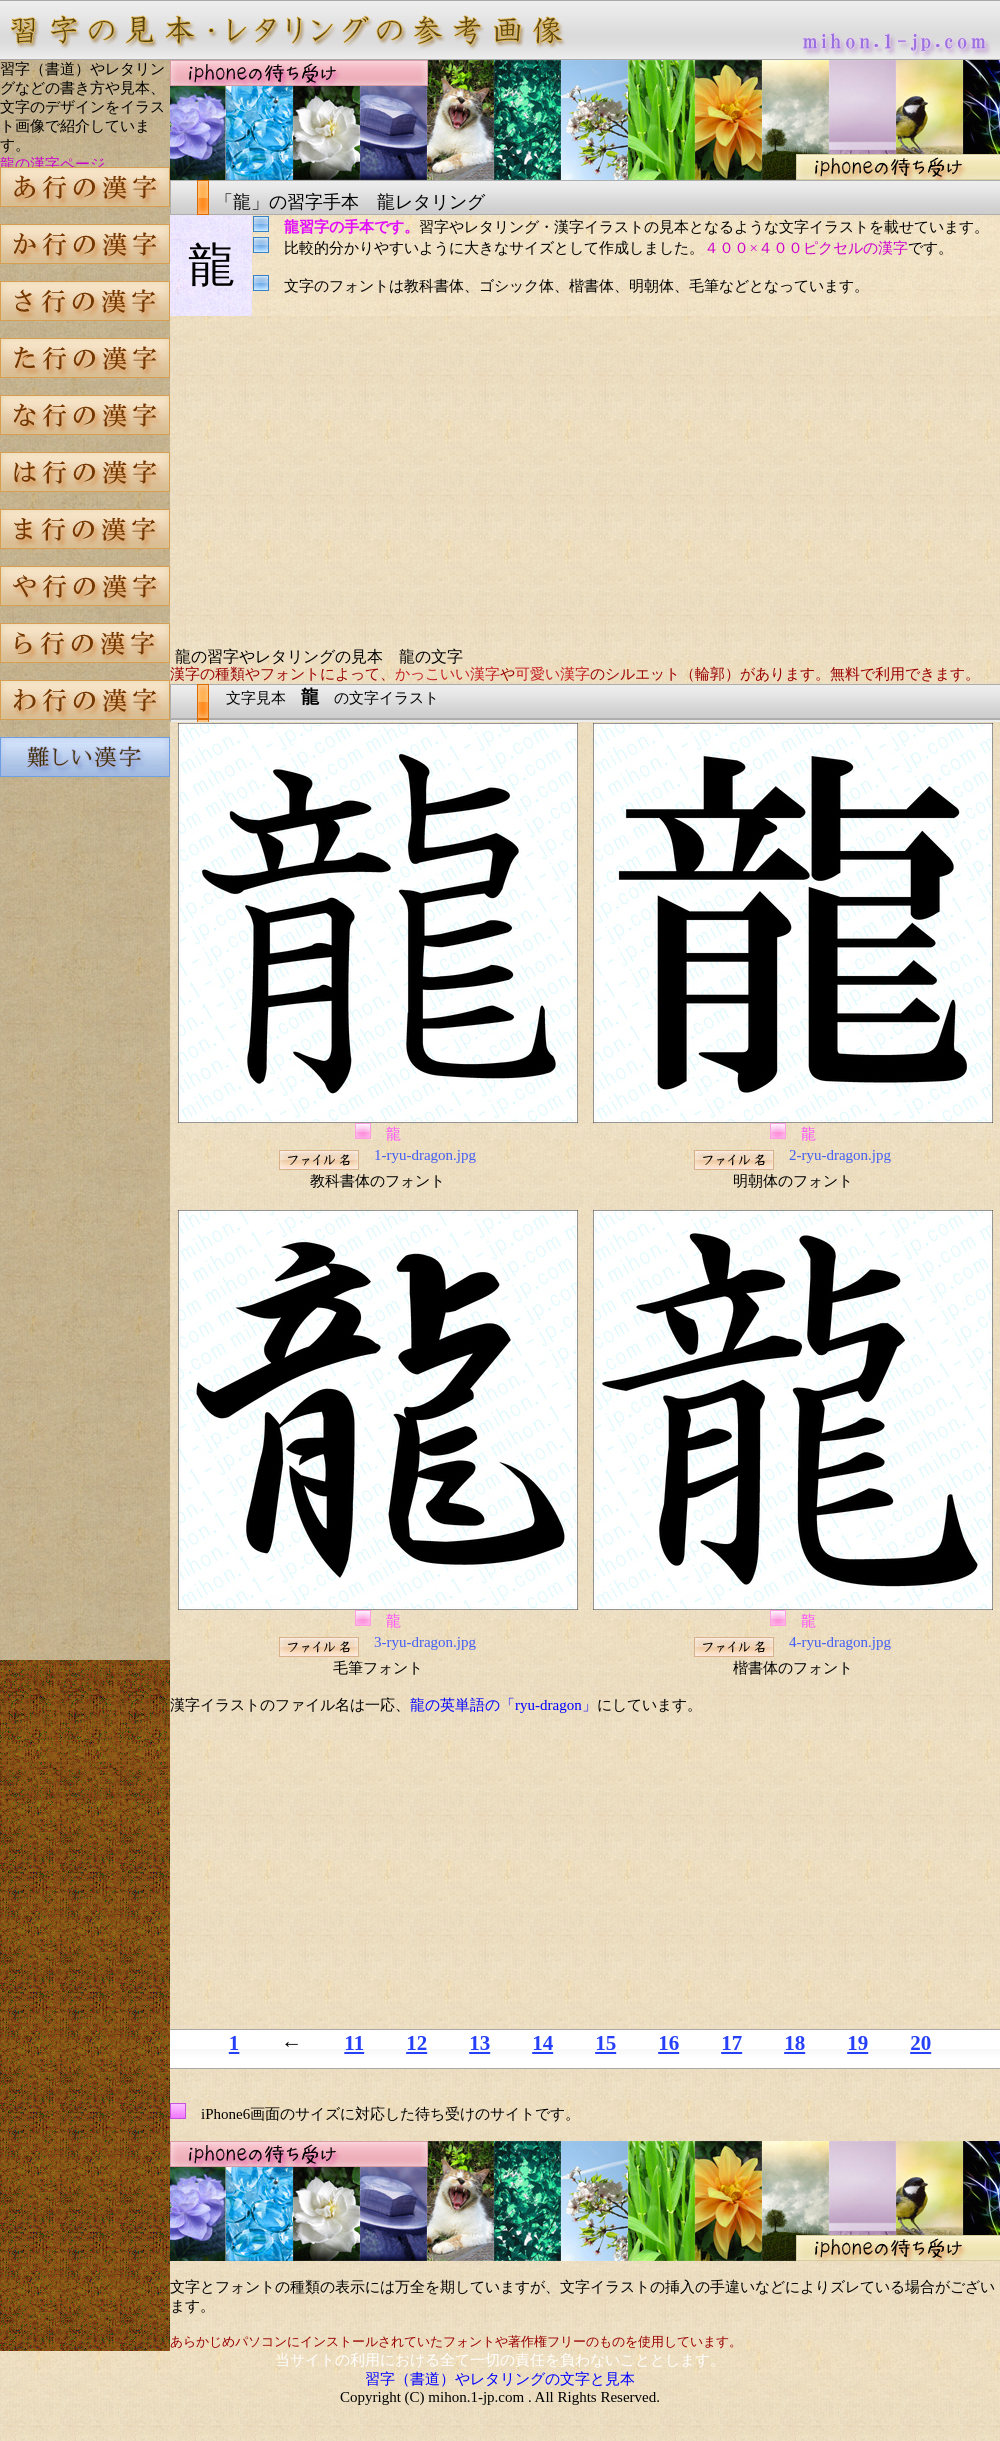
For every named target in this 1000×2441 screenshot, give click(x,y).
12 (416, 2043)
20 (920, 2043)
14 (542, 2043)
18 (794, 2043)
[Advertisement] (85, 1134)
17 (731, 2043)
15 (605, 2043)
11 (354, 2043)
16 (668, 2043)
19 (857, 2043)
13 (479, 2043)
